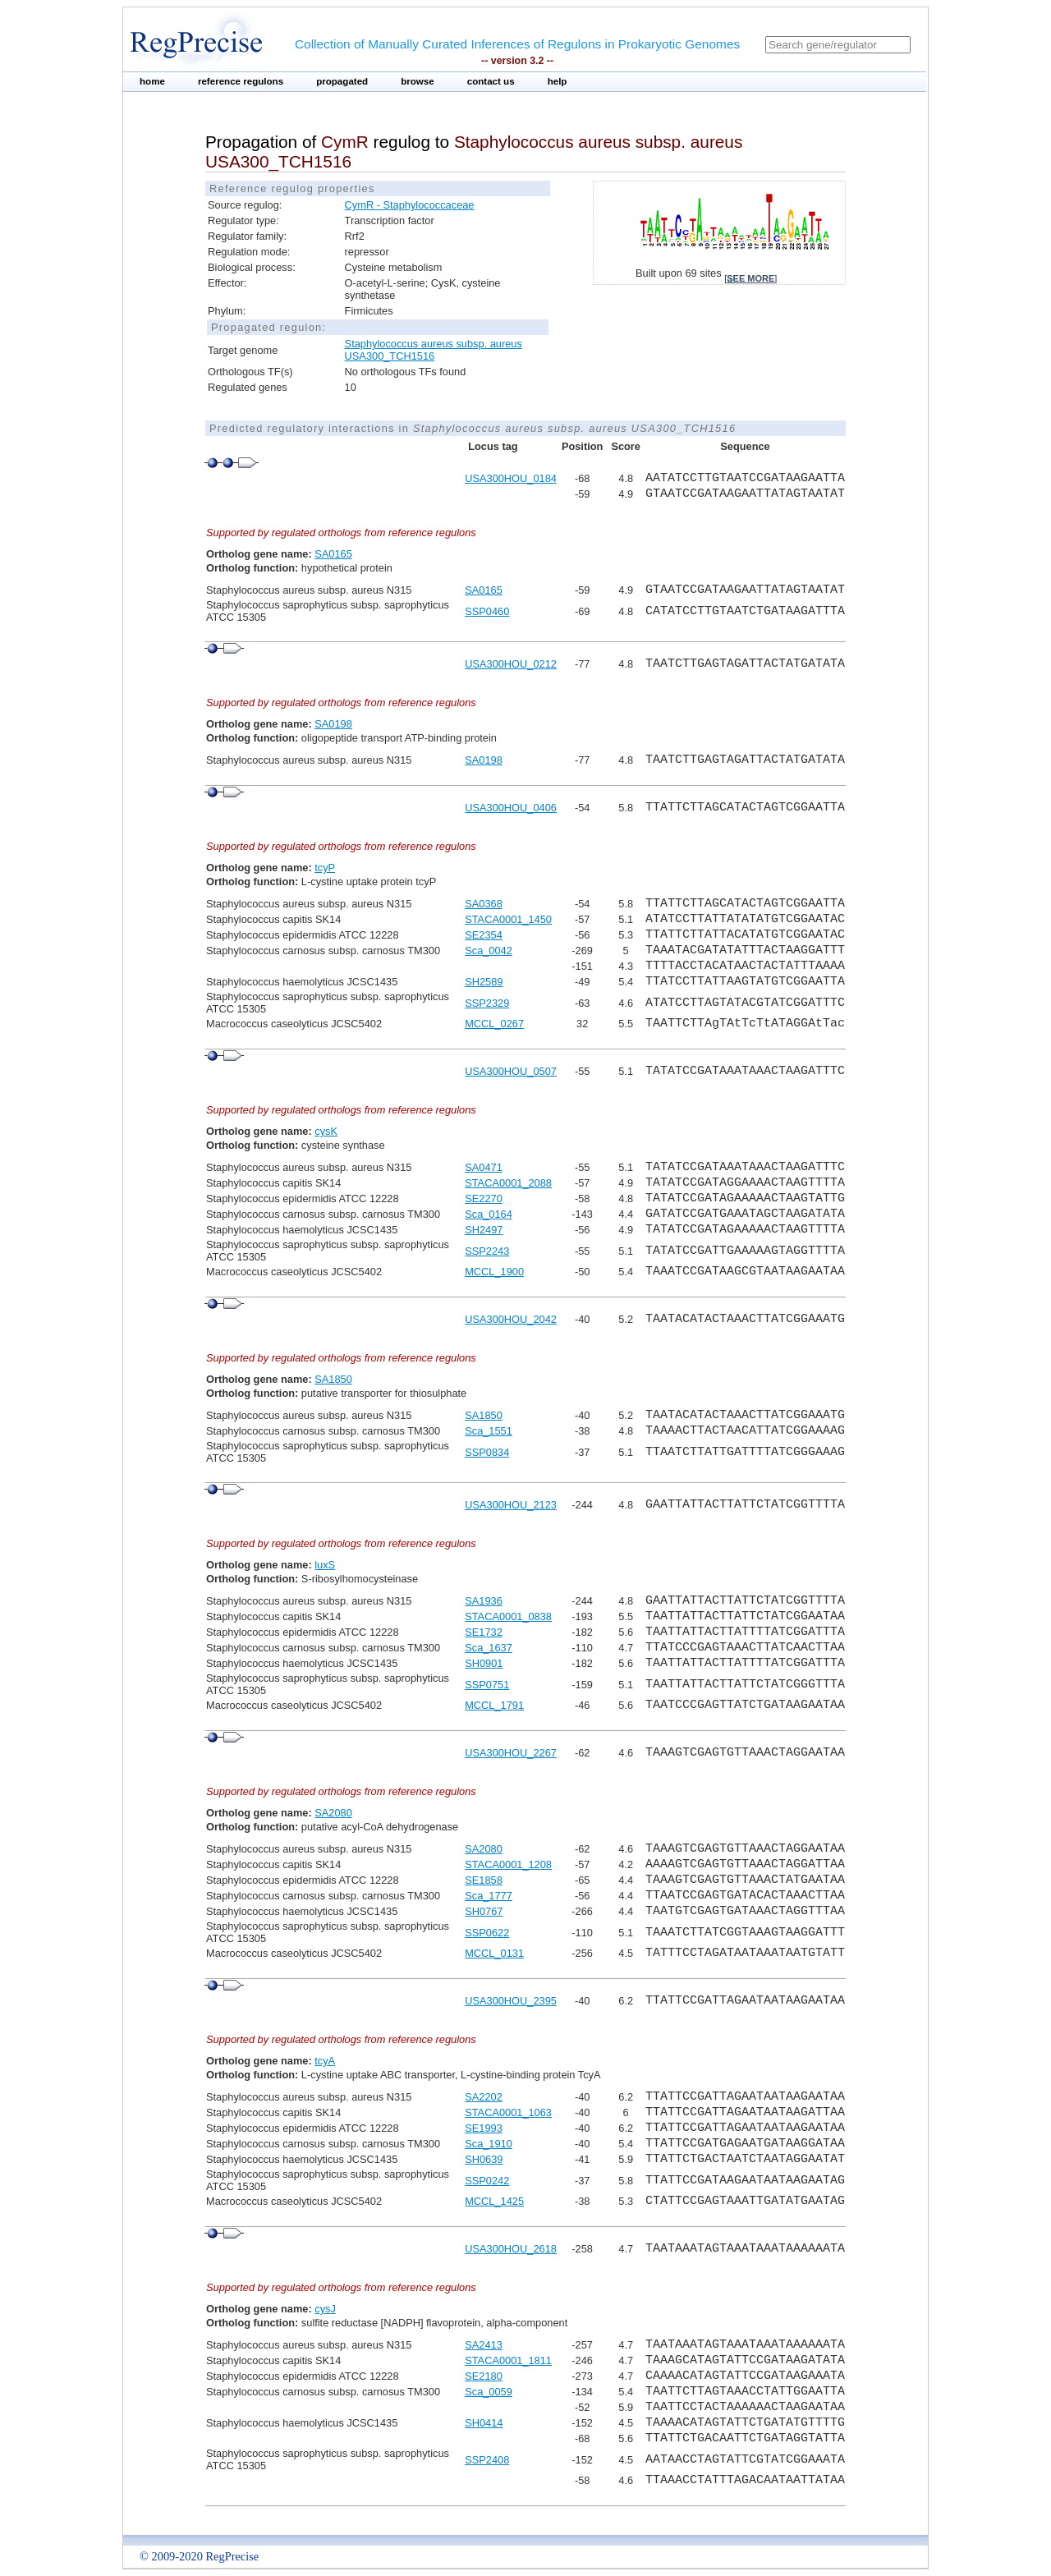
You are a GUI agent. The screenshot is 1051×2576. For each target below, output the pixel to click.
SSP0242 (487, 2180)
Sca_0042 (488, 950)
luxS (324, 1565)
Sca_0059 (488, 2391)
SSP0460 (487, 611)
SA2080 (333, 1813)
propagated (342, 81)
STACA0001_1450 (508, 919)
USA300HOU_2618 (511, 2249)
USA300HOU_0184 (511, 478)
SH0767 (484, 1911)
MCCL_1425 (494, 2201)
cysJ (325, 2309)
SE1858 (484, 1880)
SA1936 (484, 1601)
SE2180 (484, 2376)
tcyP (324, 867)
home (152, 81)
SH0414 (484, 2423)
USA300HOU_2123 (511, 1505)
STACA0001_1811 (508, 2360)
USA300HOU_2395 (511, 2001)
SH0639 (484, 2159)
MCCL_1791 (494, 1705)
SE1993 (484, 2128)
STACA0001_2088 (508, 1183)
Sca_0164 (488, 1214)
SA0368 (484, 904)
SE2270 (484, 1198)
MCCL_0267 (494, 1023)
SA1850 (333, 1379)
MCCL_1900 (494, 1271)
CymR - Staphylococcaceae (410, 205)
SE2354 (484, 935)
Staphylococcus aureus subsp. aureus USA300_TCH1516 (433, 349)
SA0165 (333, 554)
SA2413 (484, 2345)
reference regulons (240, 81)
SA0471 (484, 1167)
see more (750, 278)
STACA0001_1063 (508, 2112)
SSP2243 (487, 1251)
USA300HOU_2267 (511, 1753)
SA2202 (484, 2097)
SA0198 (333, 724)
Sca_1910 (488, 2143)
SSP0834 (487, 1452)
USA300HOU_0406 (511, 807)
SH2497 (484, 1230)
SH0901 (484, 1663)
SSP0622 (487, 1932)
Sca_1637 (488, 1648)
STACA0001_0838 (508, 1616)
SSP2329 (487, 1003)
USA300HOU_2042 (511, 1319)
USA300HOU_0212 (511, 664)
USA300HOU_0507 (511, 1071)
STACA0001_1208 (508, 1864)
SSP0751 (487, 1684)
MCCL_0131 (494, 1953)
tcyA (324, 2061)
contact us (491, 81)
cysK (325, 1131)
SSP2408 (487, 2460)
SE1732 (484, 1632)
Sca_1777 (488, 1896)
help (557, 81)
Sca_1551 (488, 1431)
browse (417, 81)
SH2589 (484, 982)
